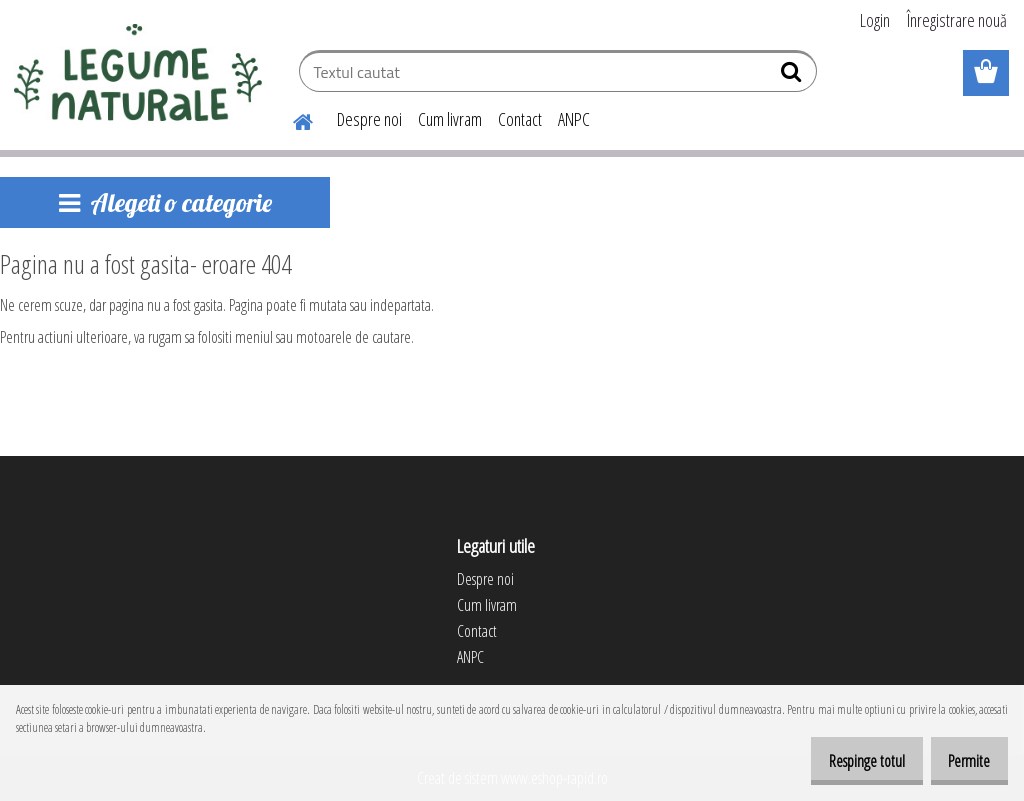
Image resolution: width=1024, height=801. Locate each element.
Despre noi (369, 119)
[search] (793, 76)
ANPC (574, 119)
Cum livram (450, 119)
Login (875, 20)
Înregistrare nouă (957, 20)
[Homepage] (291, 119)
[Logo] (137, 74)
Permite (962, 761)
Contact (520, 119)
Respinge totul (845, 761)
